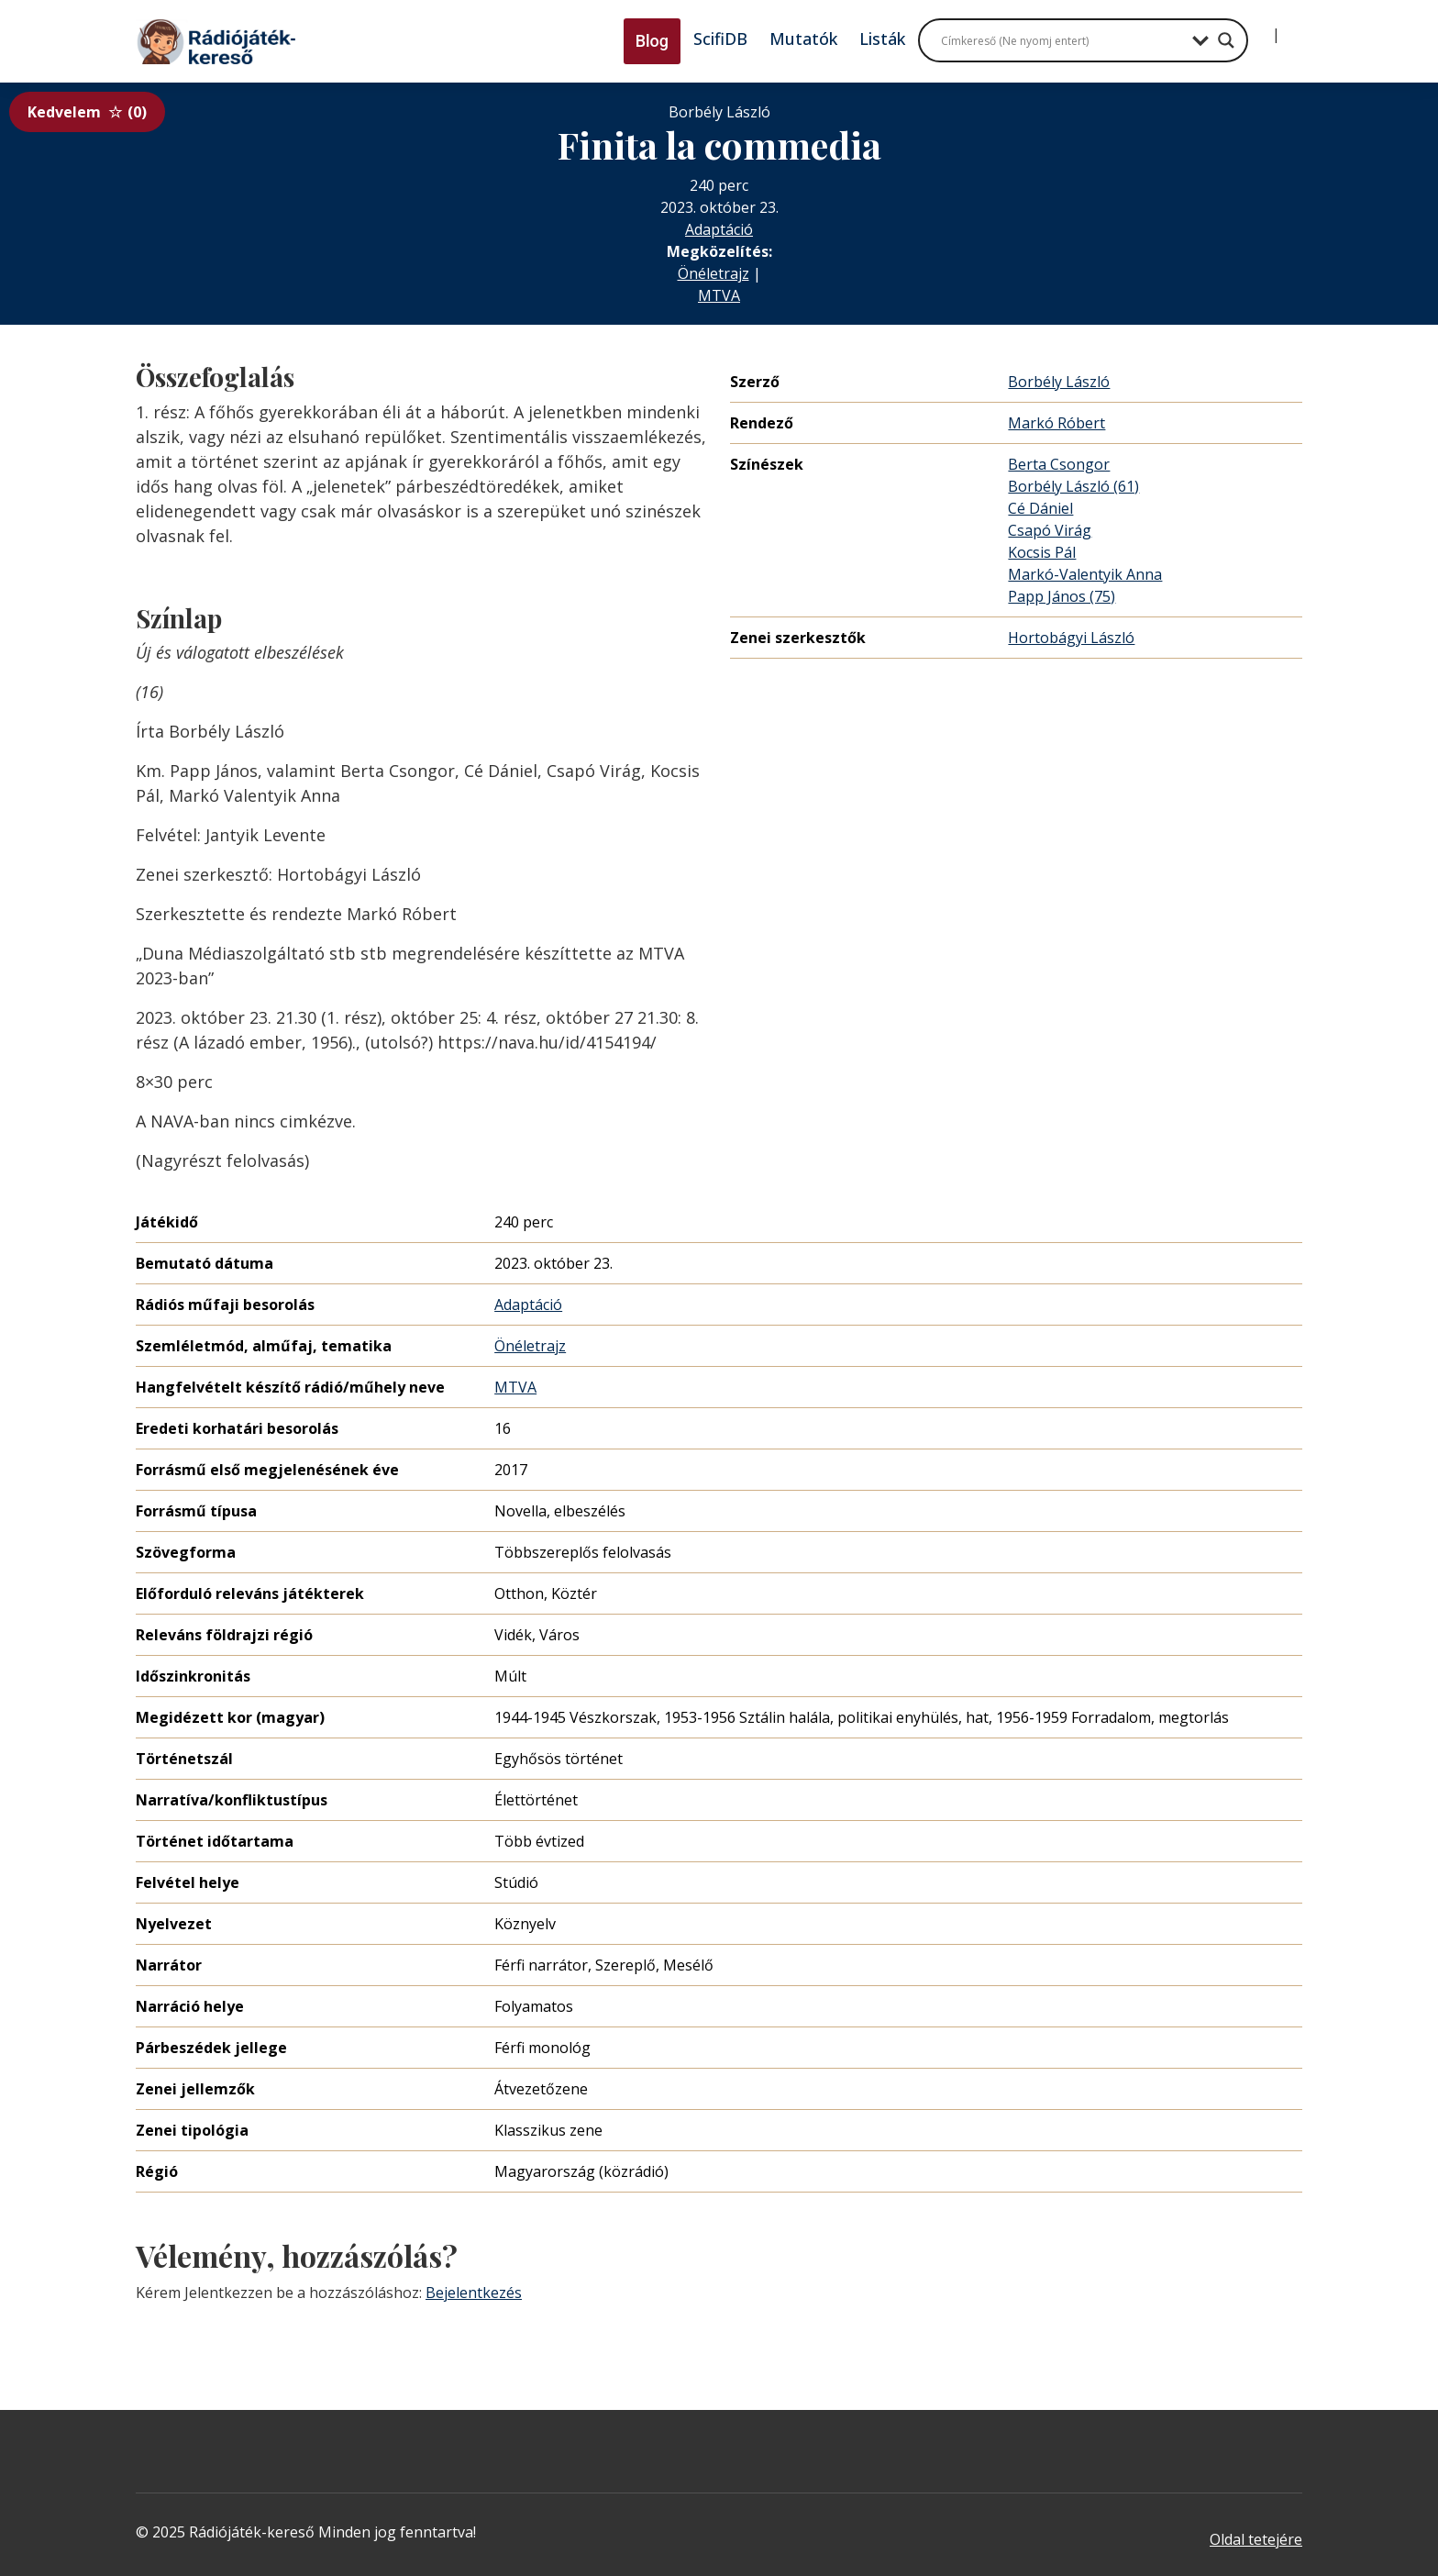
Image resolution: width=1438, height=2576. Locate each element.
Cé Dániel (1040, 508)
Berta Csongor (1059, 464)
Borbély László (1059, 382)
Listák (882, 39)
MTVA (719, 295)
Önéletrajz (713, 273)
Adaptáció (719, 229)
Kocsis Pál (1042, 552)
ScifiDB (720, 39)
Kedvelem (87, 112)
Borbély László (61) (1073, 486)
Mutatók (803, 39)
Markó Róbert (1056, 423)
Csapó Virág (1049, 530)
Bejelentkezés (474, 2292)
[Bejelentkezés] (1261, 27)
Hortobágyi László (1071, 637)
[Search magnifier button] (1226, 40)
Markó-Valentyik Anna (1085, 574)
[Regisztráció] (1291, 27)
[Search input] (1062, 40)
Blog (652, 40)
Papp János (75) (1061, 596)
